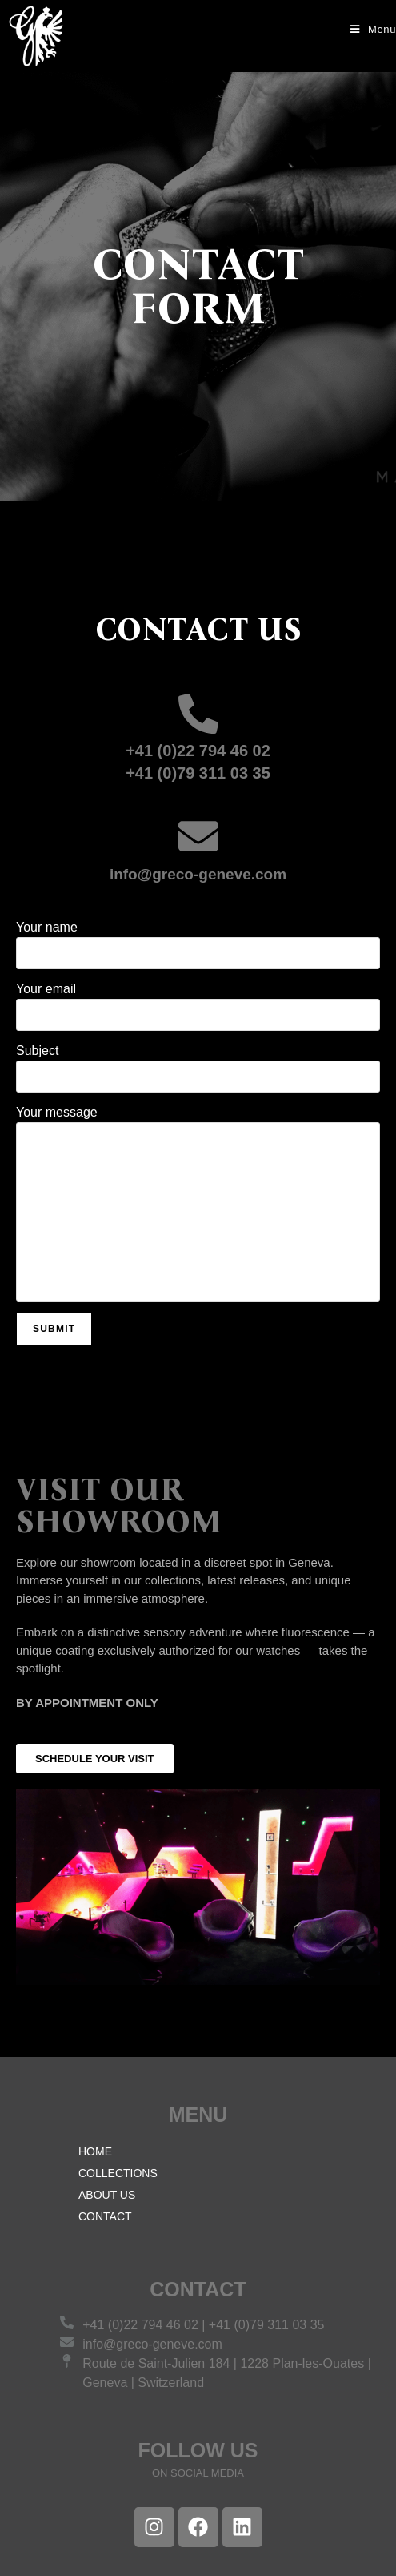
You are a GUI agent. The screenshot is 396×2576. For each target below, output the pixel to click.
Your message (198, 1208)
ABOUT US (106, 2194)
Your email (198, 1011)
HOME (95, 2151)
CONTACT (105, 2216)
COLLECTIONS (118, 2173)
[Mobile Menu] (367, 29)
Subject (198, 1073)
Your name (198, 950)
